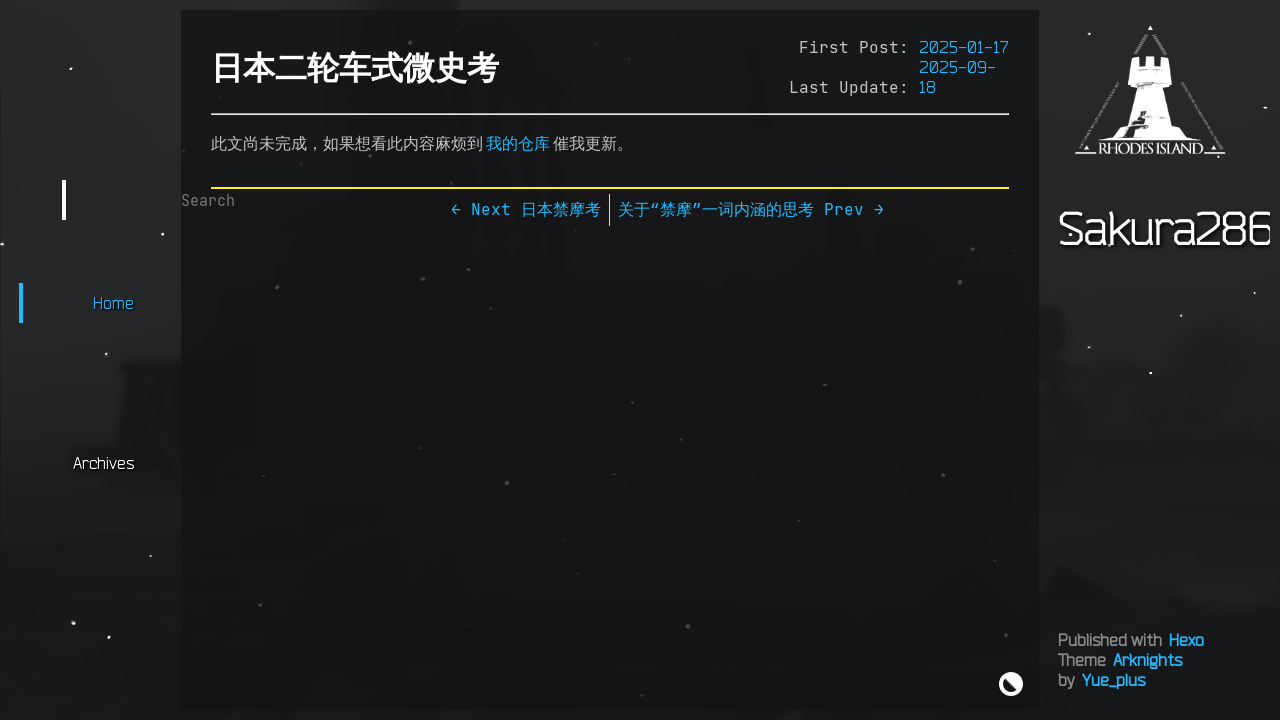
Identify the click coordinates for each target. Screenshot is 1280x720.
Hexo (1186, 640)
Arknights (1147, 660)
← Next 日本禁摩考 (526, 209)
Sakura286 (1165, 228)
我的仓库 (518, 143)
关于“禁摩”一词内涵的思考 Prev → (751, 209)
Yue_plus (1113, 680)
